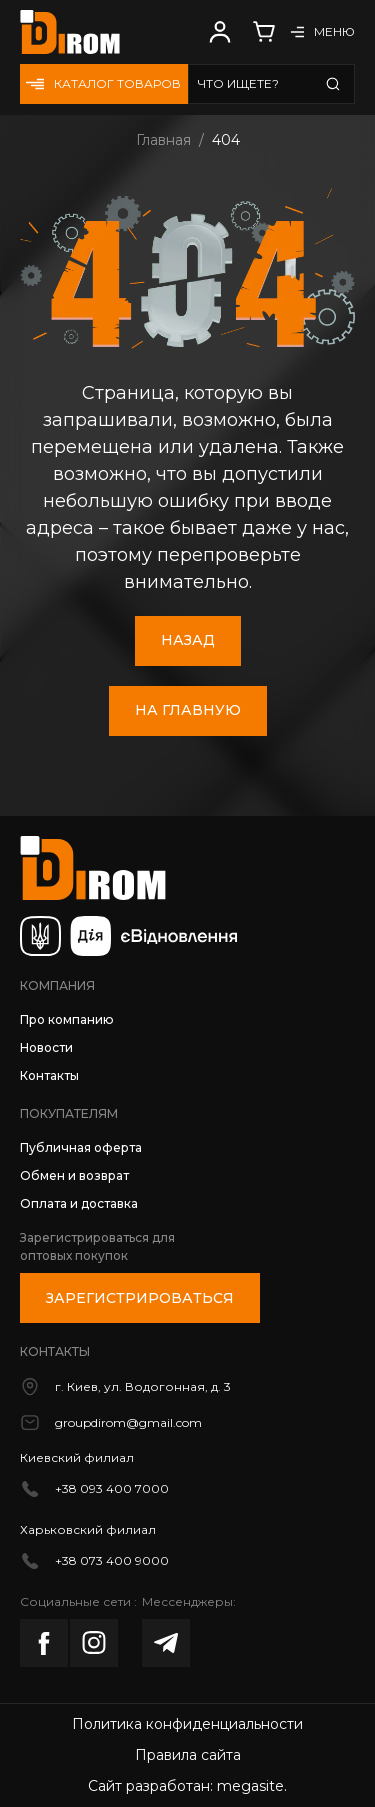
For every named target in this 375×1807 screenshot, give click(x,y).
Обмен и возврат (74, 1175)
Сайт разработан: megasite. (187, 1786)
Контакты (49, 1075)
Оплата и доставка (79, 1203)
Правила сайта (188, 1755)
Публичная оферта (81, 1147)
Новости (46, 1047)
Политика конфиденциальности (187, 1724)
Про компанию (67, 1019)
